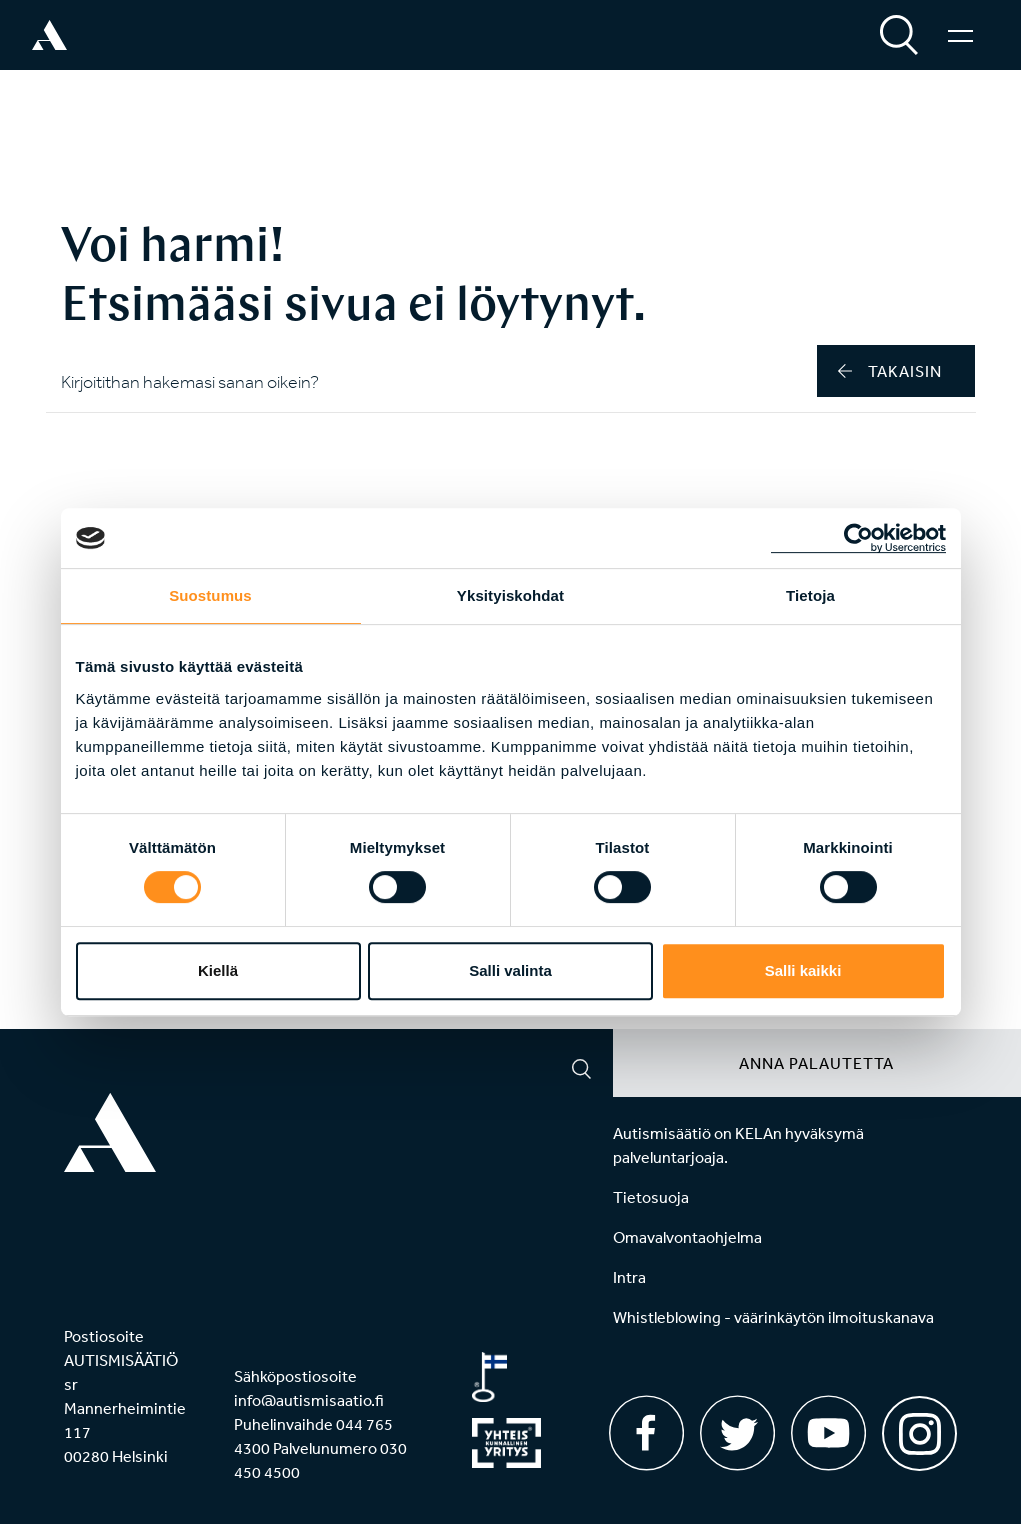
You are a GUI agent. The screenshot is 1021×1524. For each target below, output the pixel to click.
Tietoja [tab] (810, 595)
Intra (629, 1277)
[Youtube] (828, 1433)
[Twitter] (737, 1433)
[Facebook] (646, 1433)
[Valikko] (960, 35)
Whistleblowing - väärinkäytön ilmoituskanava (773, 1317)
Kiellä (218, 970)
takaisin (890, 371)
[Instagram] (919, 1426)
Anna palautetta (816, 1063)
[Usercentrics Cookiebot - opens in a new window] (858, 538)
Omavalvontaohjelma (687, 1237)
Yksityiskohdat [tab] (510, 595)
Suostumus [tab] (210, 595)
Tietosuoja (651, 1197)
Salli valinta (510, 970)
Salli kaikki (803, 970)
